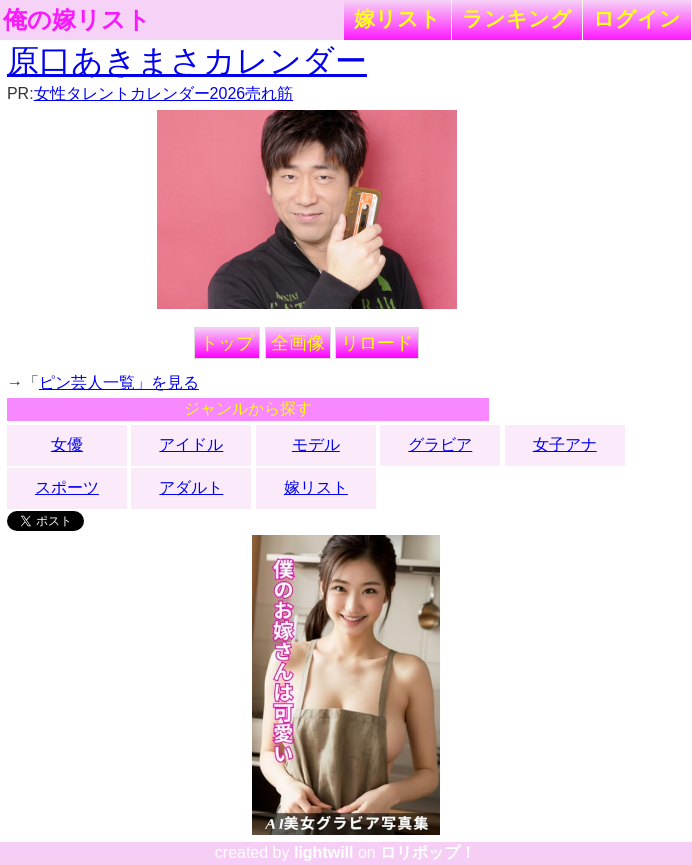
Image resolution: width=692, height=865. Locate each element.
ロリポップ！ (428, 852)
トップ (227, 343)
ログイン (637, 18)
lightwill (324, 852)
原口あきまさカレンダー (187, 61)
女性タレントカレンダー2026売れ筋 (164, 93)
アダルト (191, 487)
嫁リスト (397, 18)
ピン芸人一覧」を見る (119, 382)
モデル (316, 444)
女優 (67, 444)
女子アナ (565, 444)
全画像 (298, 343)
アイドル (191, 444)
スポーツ (67, 487)
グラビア (440, 444)
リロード (377, 343)
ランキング (517, 18)
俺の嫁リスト (77, 20)
